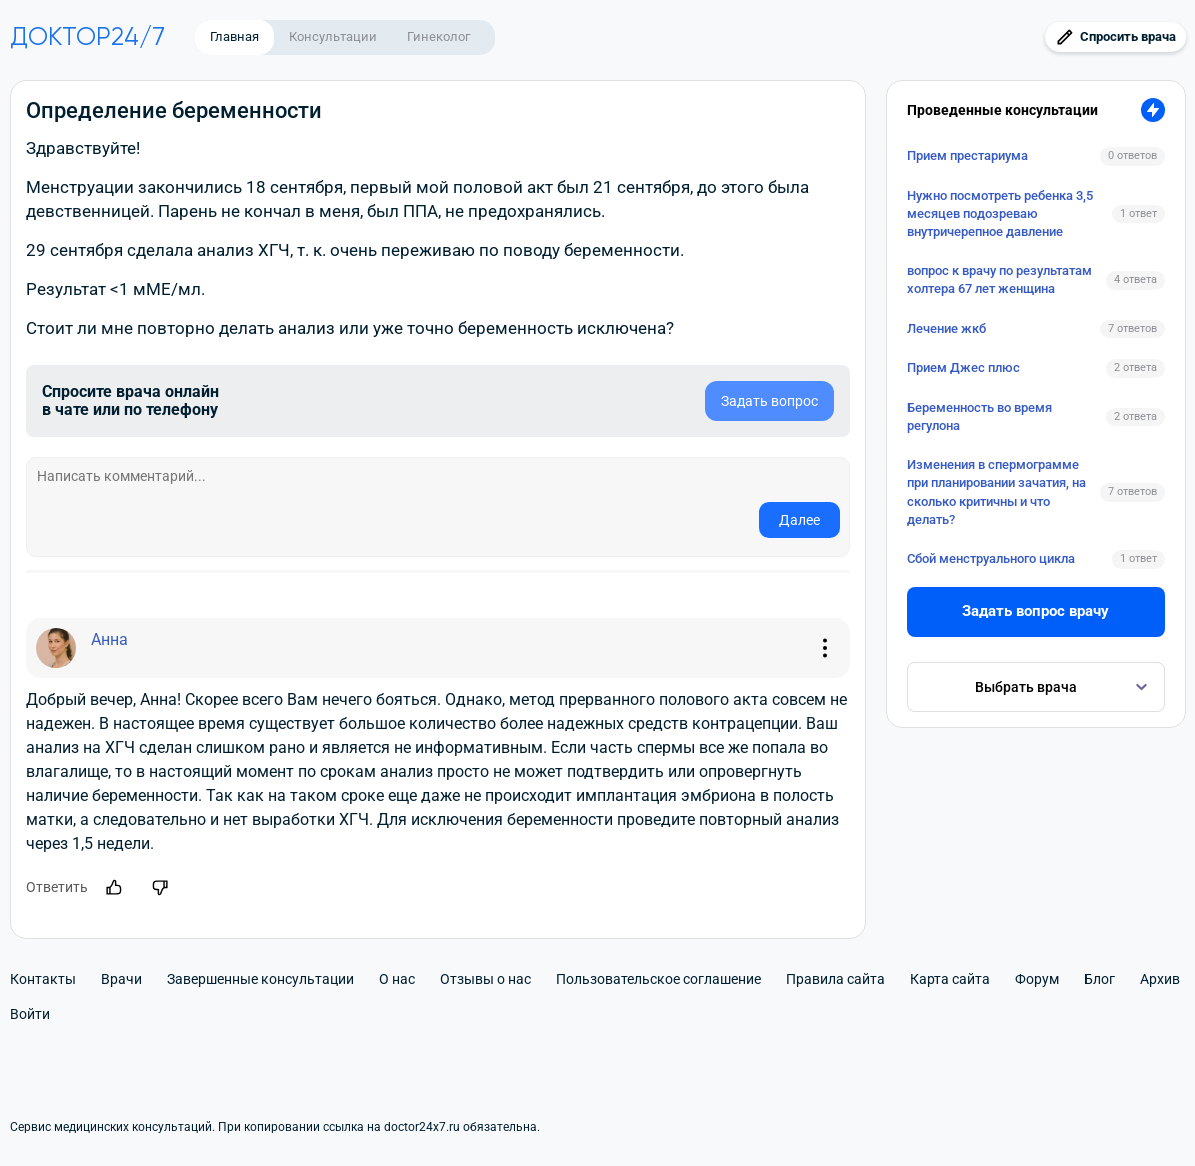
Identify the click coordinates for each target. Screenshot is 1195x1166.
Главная (234, 36)
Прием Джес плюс (963, 367)
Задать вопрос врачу (1035, 611)
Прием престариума (967, 155)
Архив (1160, 979)
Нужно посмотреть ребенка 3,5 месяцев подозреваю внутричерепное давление (1000, 213)
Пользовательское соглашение (658, 979)
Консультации (333, 36)
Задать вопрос (769, 401)
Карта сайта (950, 979)
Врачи (121, 979)
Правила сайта (835, 979)
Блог (1099, 979)
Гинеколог (438, 36)
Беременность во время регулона (979, 416)
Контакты (43, 979)
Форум (1037, 979)
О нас (397, 979)
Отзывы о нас (485, 979)
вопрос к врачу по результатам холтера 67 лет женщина (999, 279)
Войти (30, 1014)
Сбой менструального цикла (991, 558)
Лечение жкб (946, 328)
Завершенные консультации (260, 979)
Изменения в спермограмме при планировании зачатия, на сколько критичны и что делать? (996, 492)
